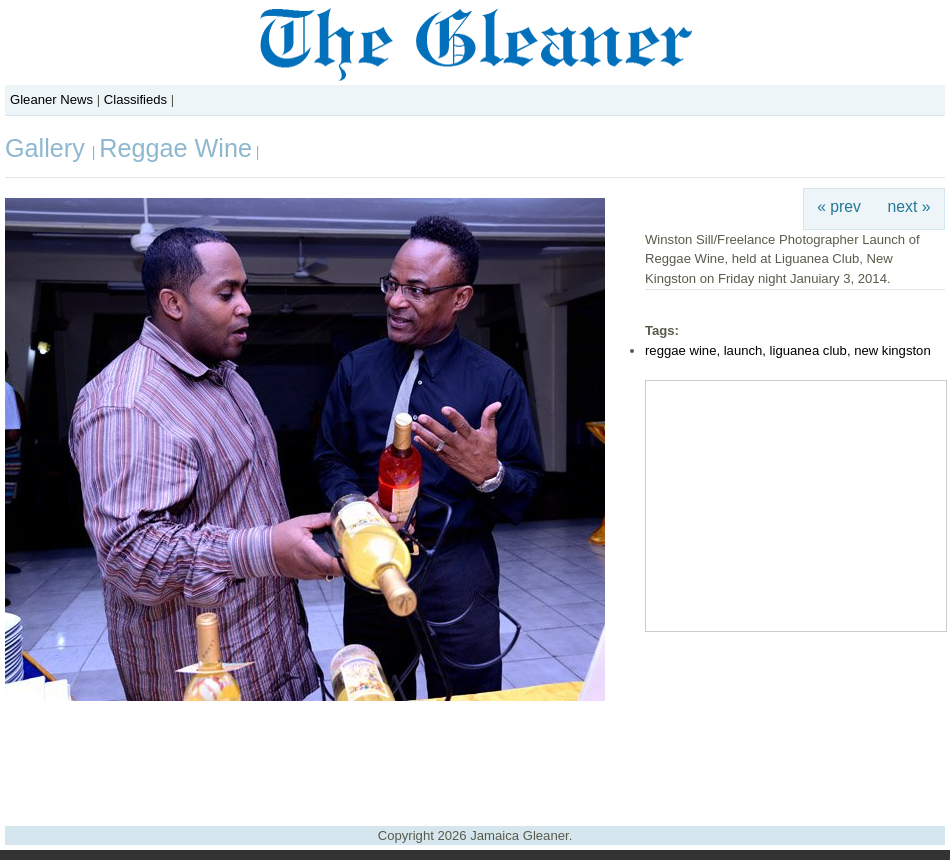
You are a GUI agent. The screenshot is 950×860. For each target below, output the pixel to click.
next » (909, 206)
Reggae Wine (175, 148)
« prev (839, 206)
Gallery (48, 148)
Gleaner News (51, 99)
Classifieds (135, 99)
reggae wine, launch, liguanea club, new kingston (788, 350)
